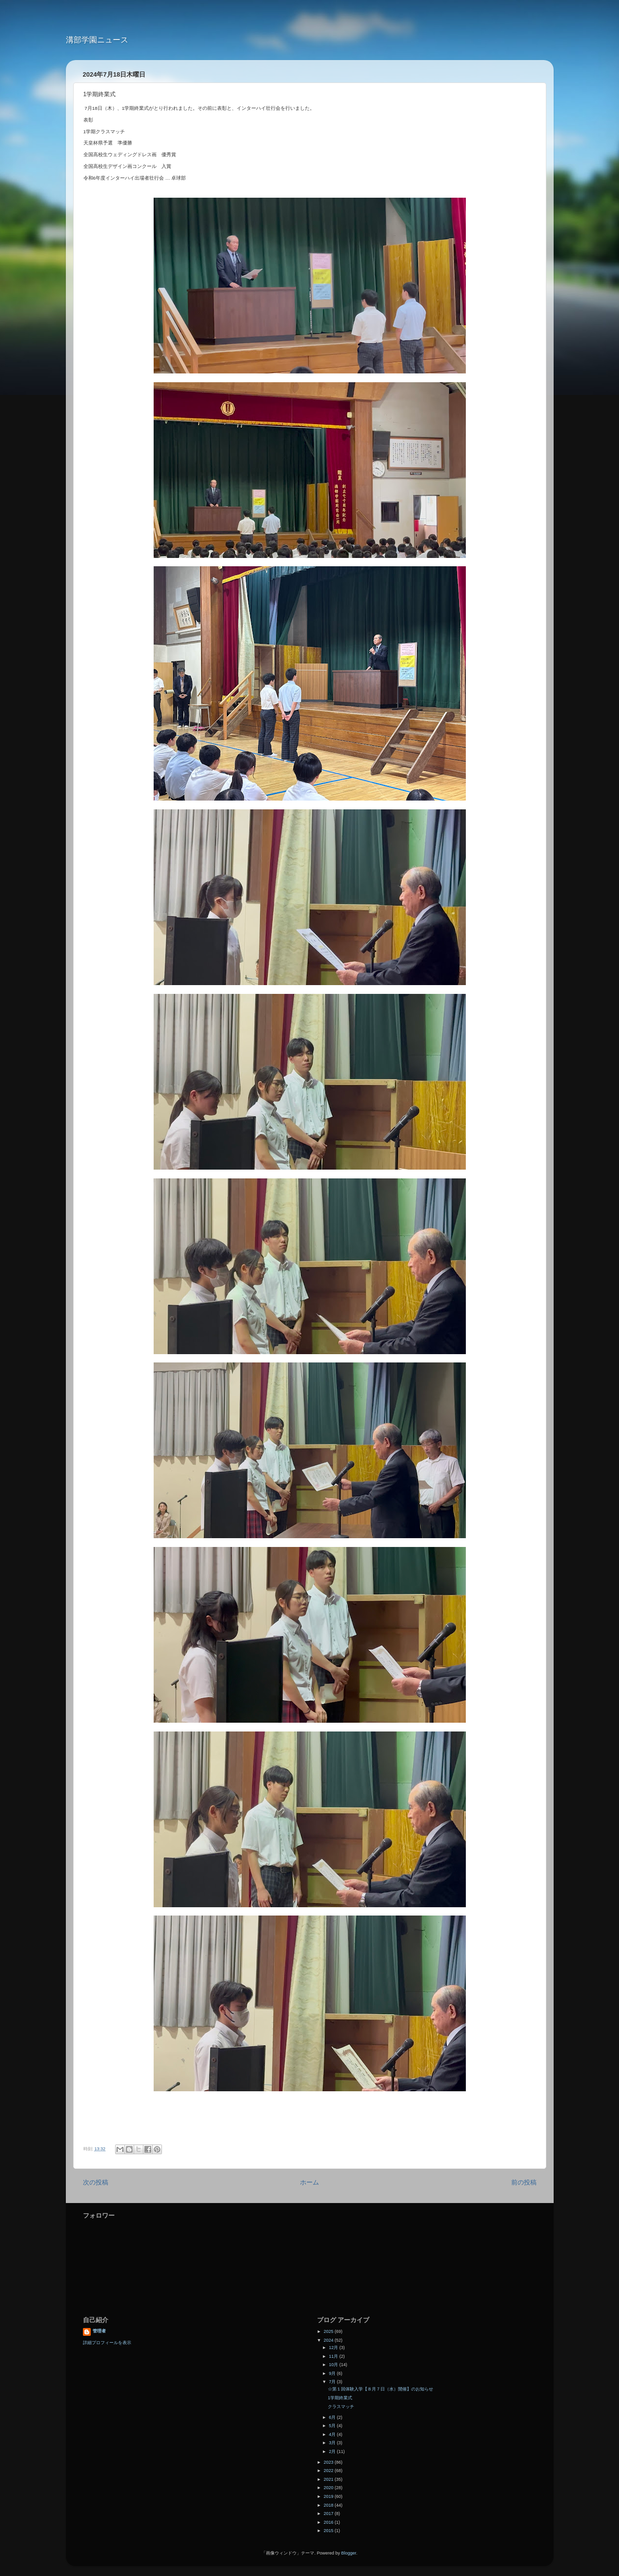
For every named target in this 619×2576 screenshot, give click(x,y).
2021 (329, 2479)
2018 (329, 2505)
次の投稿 (95, 2182)
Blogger (348, 2553)
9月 (333, 2373)
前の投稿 (524, 2182)
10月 (334, 2364)
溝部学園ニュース (97, 40)
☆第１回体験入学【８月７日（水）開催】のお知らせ (380, 2389)
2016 (329, 2522)
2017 (329, 2513)
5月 (333, 2425)
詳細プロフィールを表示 (107, 2342)
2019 (329, 2496)
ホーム (309, 2182)
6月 (333, 2417)
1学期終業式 (340, 2397)
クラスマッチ (341, 2406)
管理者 (99, 2331)
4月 (333, 2434)
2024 (329, 2340)
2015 (329, 2530)
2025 (329, 2331)
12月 (334, 2347)
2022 (329, 2470)
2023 (329, 2462)
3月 (333, 2442)
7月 (333, 2381)
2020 (329, 2487)
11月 (334, 2356)
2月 (333, 2451)
